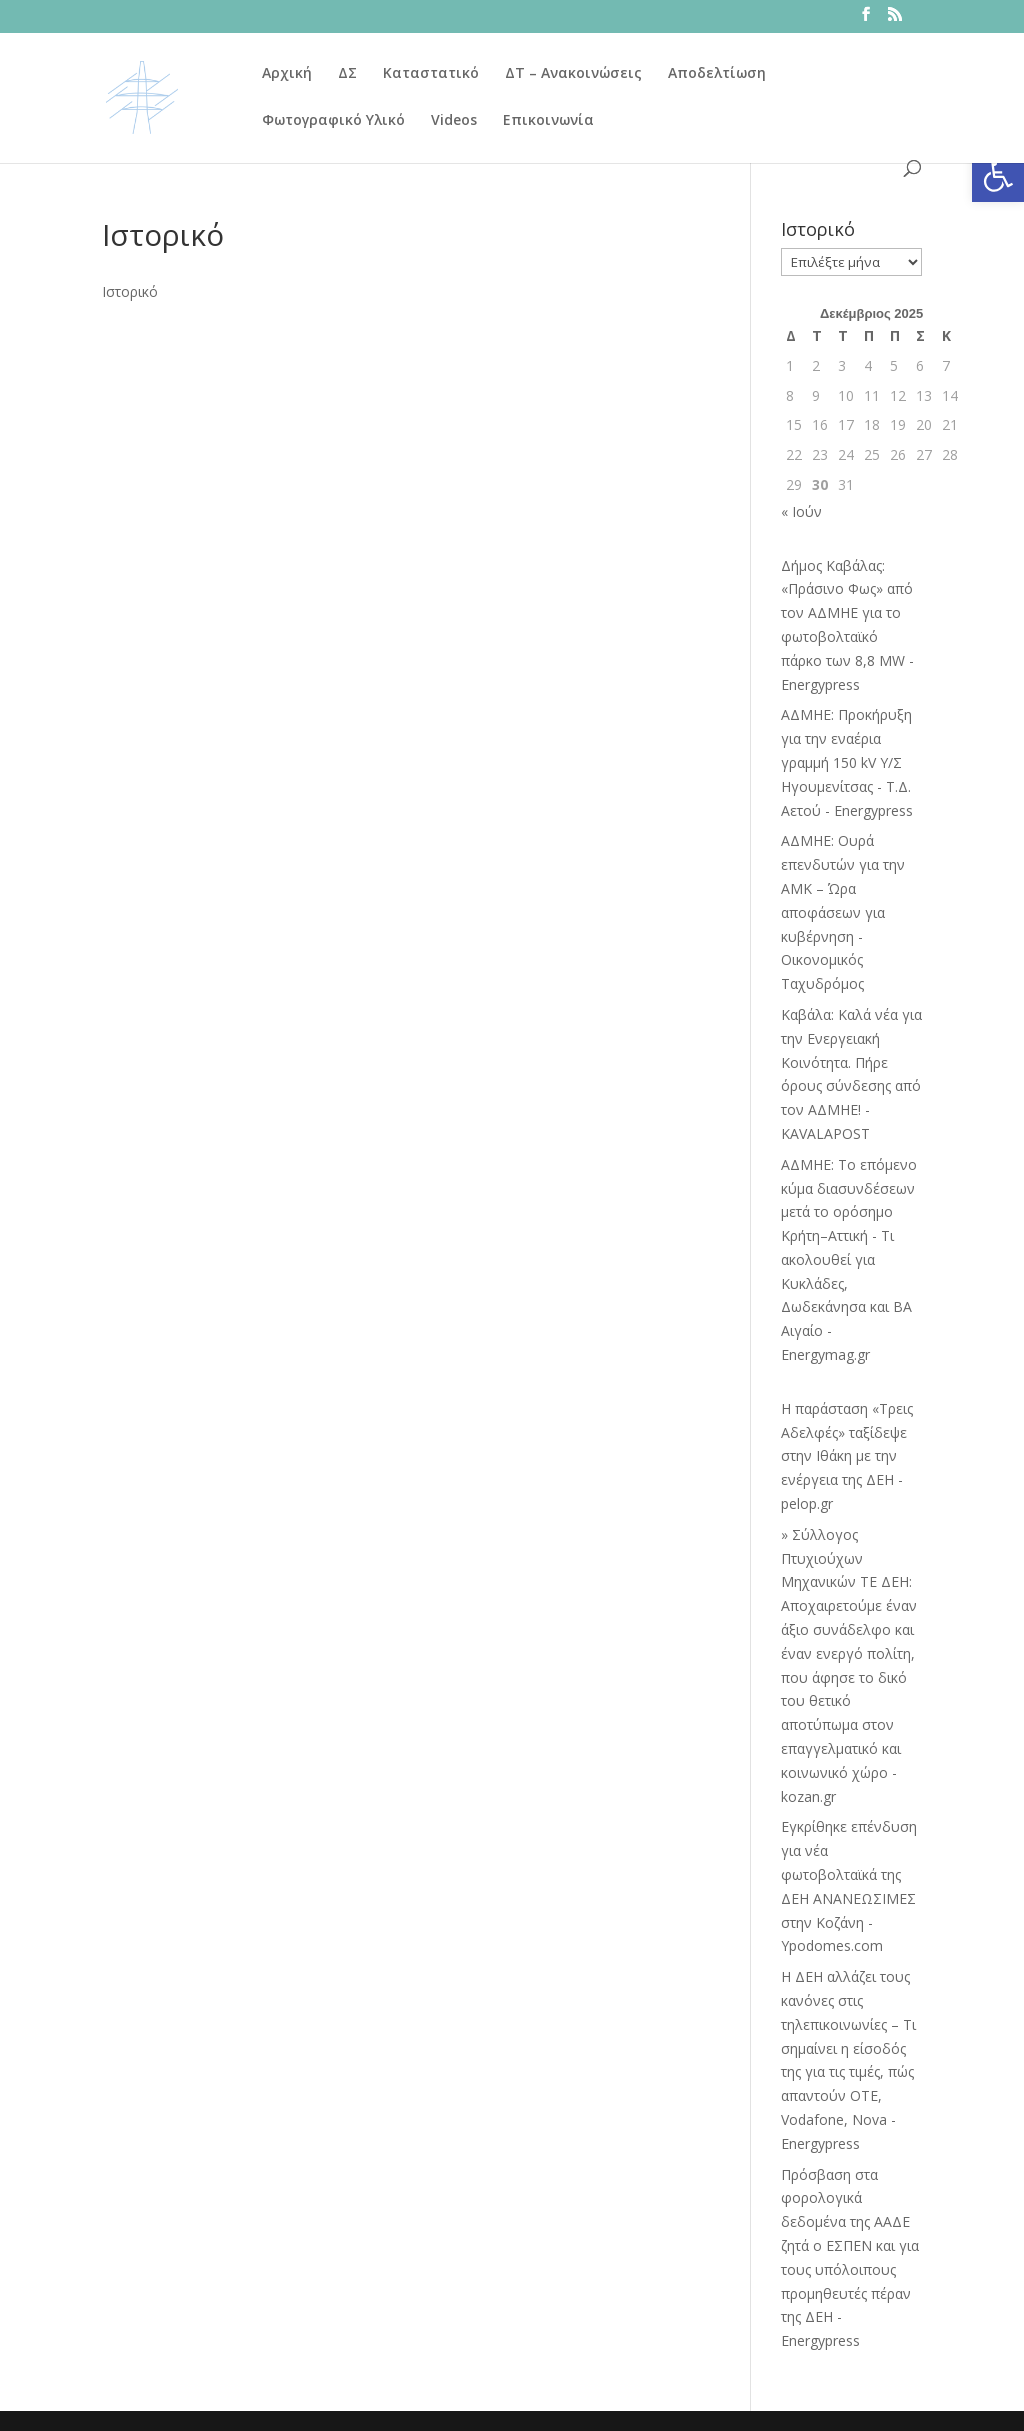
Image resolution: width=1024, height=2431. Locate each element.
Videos (454, 121)
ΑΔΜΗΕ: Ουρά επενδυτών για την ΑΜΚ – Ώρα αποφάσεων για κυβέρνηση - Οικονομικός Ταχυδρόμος (843, 912)
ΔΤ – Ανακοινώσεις (573, 74)
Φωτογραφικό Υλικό (333, 121)
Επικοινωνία (548, 121)
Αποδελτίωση (717, 74)
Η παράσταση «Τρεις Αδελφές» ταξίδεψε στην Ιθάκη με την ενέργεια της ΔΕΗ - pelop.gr (847, 1456)
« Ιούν (801, 511)
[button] (998, 176)
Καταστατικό (431, 74)
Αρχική (287, 74)
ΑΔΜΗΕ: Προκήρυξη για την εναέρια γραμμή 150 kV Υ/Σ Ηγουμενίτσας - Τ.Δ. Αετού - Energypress (847, 762)
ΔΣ (347, 74)
